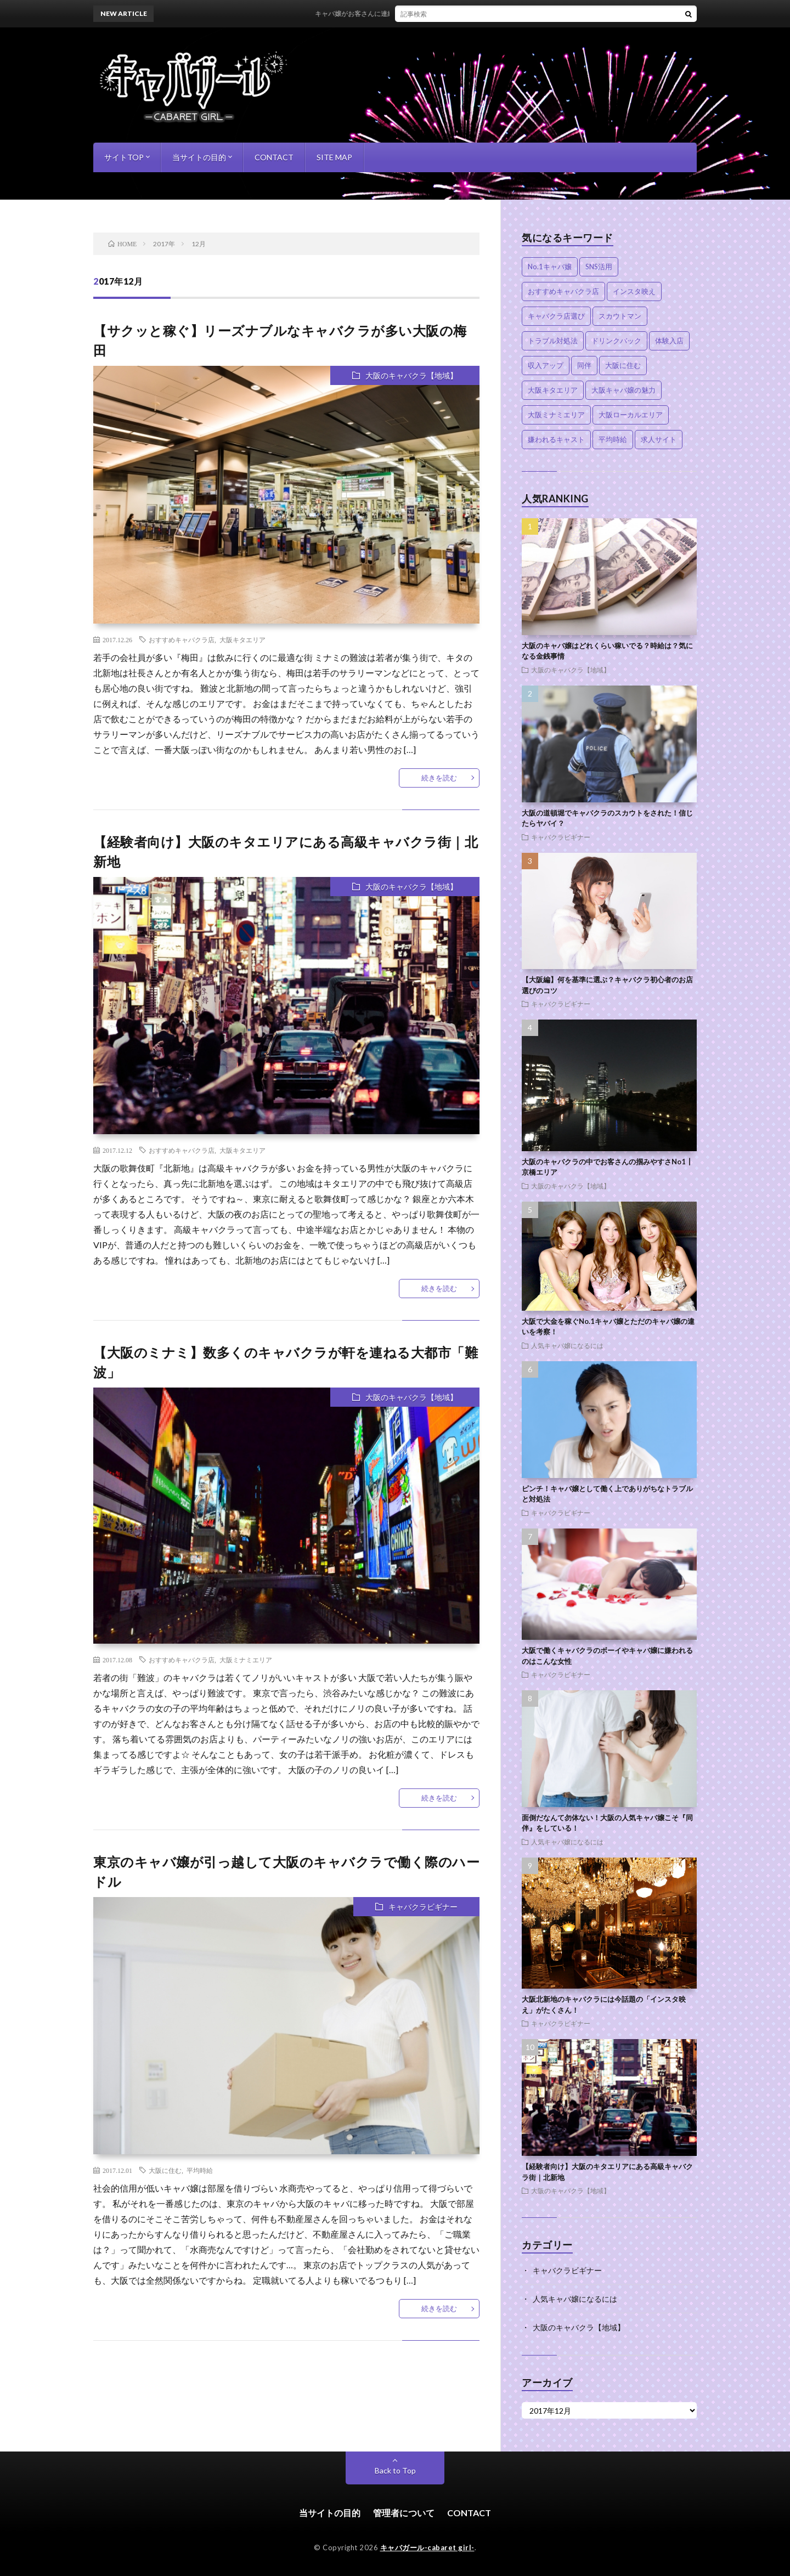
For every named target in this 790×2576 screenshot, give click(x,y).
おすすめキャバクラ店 (182, 639)
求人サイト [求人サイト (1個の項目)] (658, 439)
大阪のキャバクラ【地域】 (411, 375)
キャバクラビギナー (423, 1906)
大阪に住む (165, 2170)
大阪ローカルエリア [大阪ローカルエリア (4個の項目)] (631, 414)
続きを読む (439, 777)
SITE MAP (334, 157)
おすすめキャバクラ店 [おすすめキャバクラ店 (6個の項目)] (563, 291)
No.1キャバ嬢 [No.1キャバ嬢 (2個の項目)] (550, 266)
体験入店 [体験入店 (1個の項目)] (669, 340)
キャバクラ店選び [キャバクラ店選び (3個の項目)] (556, 316)
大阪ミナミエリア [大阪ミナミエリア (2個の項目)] (556, 414)
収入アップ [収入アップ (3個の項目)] (545, 365)
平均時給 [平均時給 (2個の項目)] (613, 439)
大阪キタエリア (242, 639)
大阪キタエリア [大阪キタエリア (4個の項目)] (553, 390)
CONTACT (274, 157)
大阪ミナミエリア (245, 1659)
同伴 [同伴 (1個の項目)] (584, 365)
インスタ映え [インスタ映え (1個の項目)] (634, 291)
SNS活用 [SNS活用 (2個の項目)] (598, 266)
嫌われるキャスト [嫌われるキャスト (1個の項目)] (556, 439)
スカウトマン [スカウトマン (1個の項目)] (620, 316)
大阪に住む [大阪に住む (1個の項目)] (623, 365)
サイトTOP (124, 157)
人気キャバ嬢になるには (567, 1345)
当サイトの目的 (199, 157)
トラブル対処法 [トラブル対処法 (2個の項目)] (553, 340)
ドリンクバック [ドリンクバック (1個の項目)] (616, 340)
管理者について (404, 2512)
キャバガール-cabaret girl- (427, 2547)
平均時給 (200, 2170)
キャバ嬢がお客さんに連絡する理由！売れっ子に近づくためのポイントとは (449, 13)
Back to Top (395, 2470)
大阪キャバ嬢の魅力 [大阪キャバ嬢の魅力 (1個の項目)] (623, 390)
